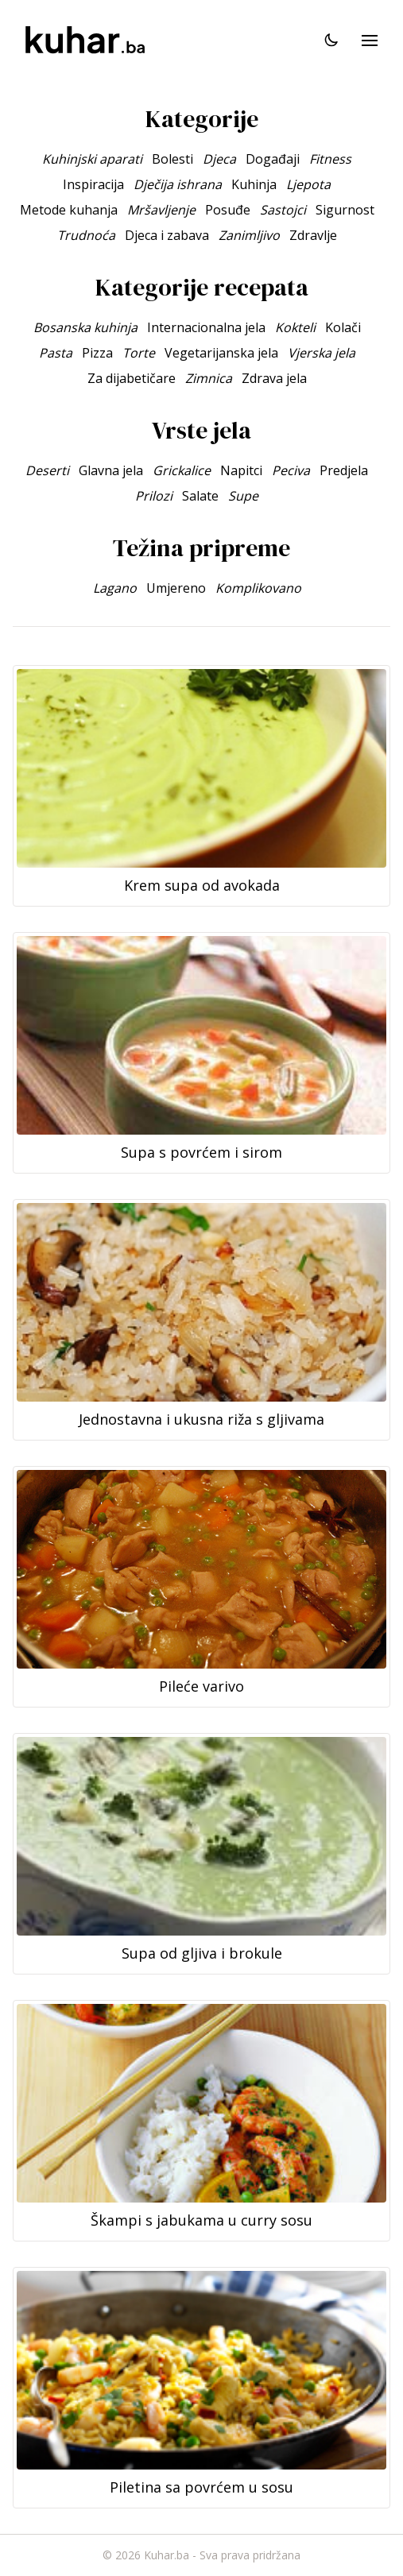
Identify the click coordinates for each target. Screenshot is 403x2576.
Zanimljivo (249, 235)
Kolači (343, 327)
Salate (200, 496)
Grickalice (182, 470)
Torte (138, 353)
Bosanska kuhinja (85, 327)
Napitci (241, 470)
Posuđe (227, 210)
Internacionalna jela (206, 327)
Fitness (330, 159)
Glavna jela (111, 470)
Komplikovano (258, 588)
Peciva (291, 470)
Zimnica (208, 378)
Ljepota (308, 184)
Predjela (344, 470)
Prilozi (153, 496)
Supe (243, 496)
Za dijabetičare (131, 378)
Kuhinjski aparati (92, 159)
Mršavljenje (161, 210)
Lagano (115, 588)
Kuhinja (254, 184)
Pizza (97, 353)
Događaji (273, 159)
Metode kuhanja (69, 210)
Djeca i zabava (167, 235)
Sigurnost (345, 210)
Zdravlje (313, 235)
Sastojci (283, 210)
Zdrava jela (274, 378)
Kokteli (295, 327)
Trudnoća (86, 235)
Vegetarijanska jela (221, 353)
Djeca (219, 159)
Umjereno (176, 588)
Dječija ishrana (178, 184)
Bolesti (172, 159)
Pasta (55, 353)
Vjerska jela (321, 353)
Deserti (47, 470)
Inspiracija (93, 184)
